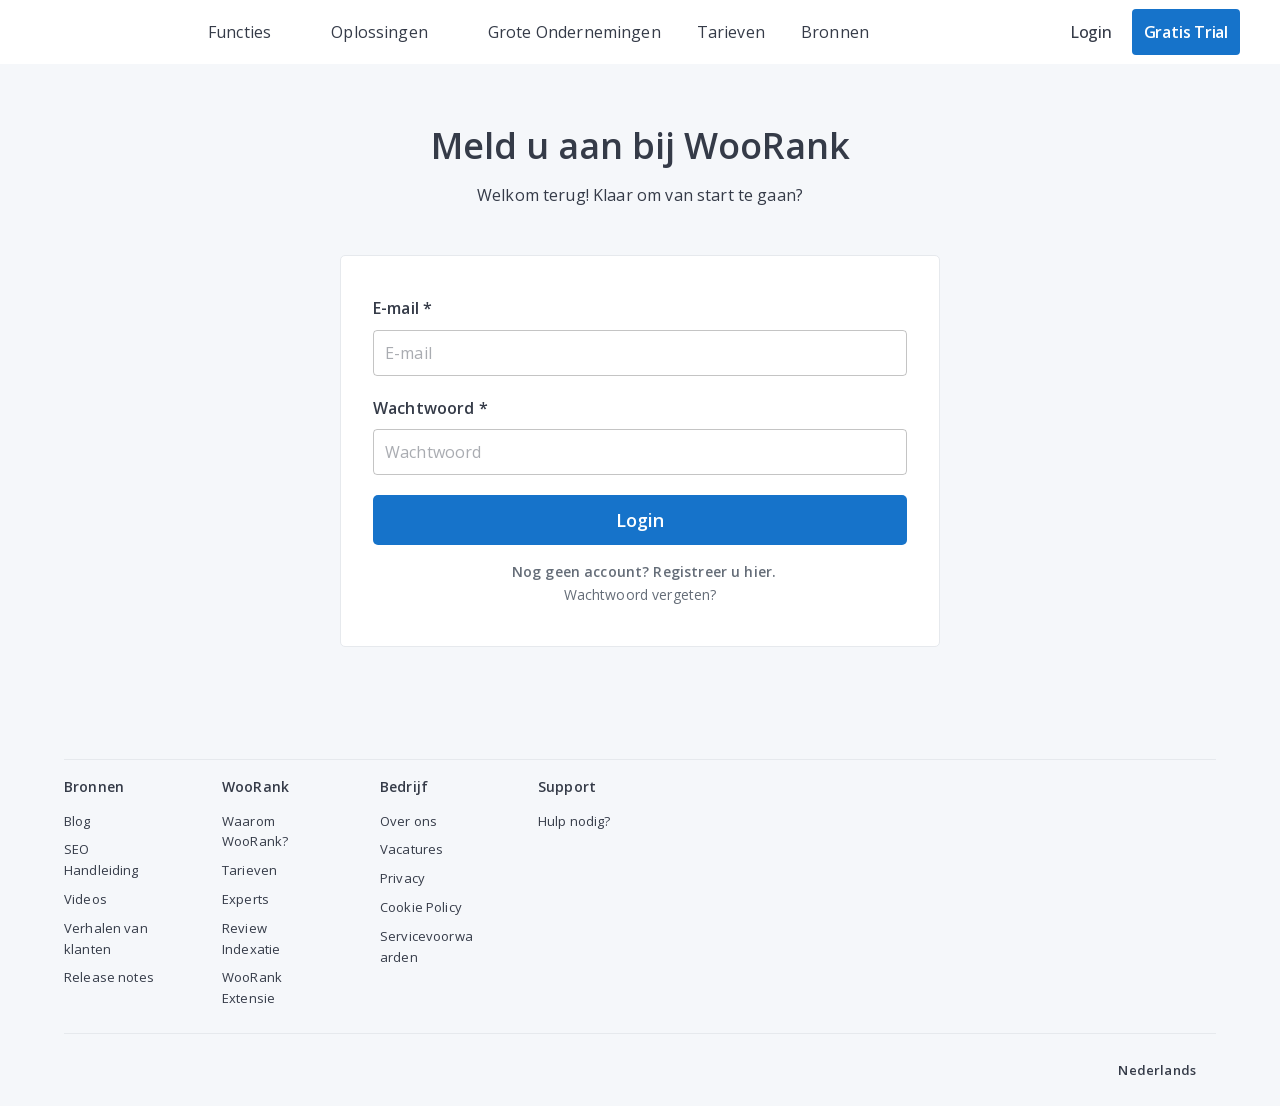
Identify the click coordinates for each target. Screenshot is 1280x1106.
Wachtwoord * (430, 408)
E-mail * (402, 308)
